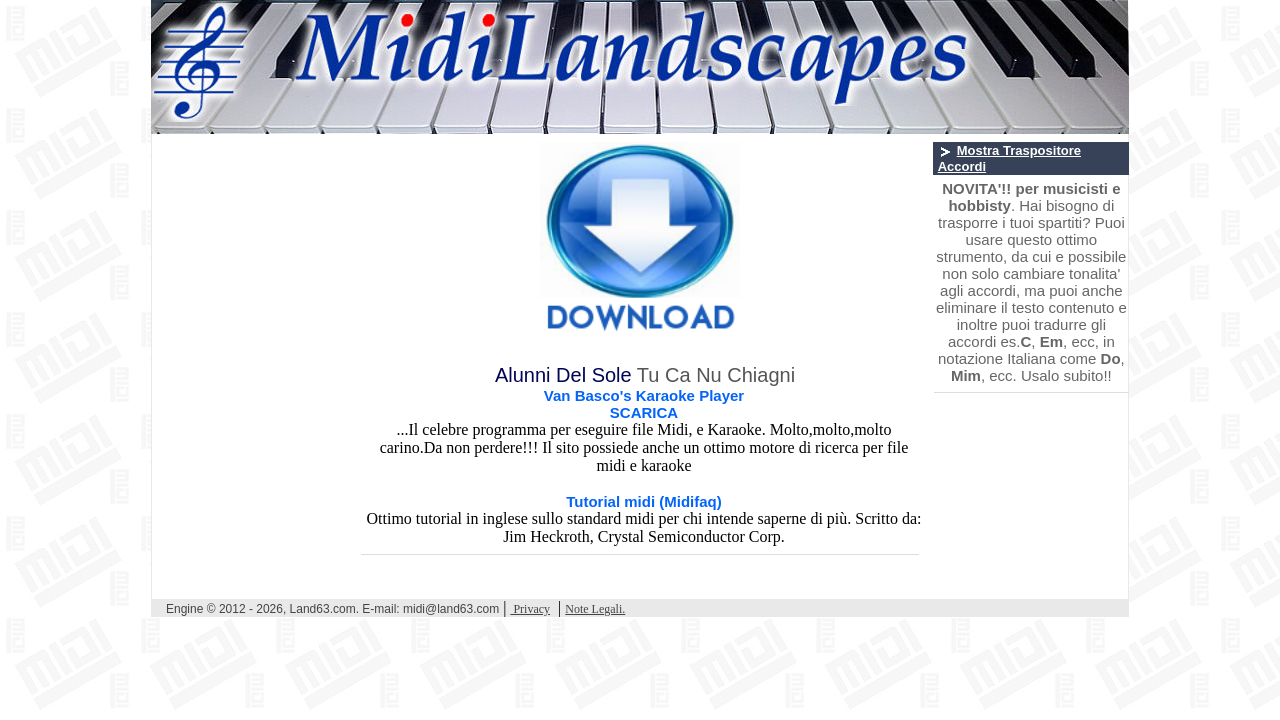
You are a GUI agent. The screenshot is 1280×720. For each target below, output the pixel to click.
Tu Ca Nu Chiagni (716, 375)
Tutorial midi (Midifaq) (644, 501)
